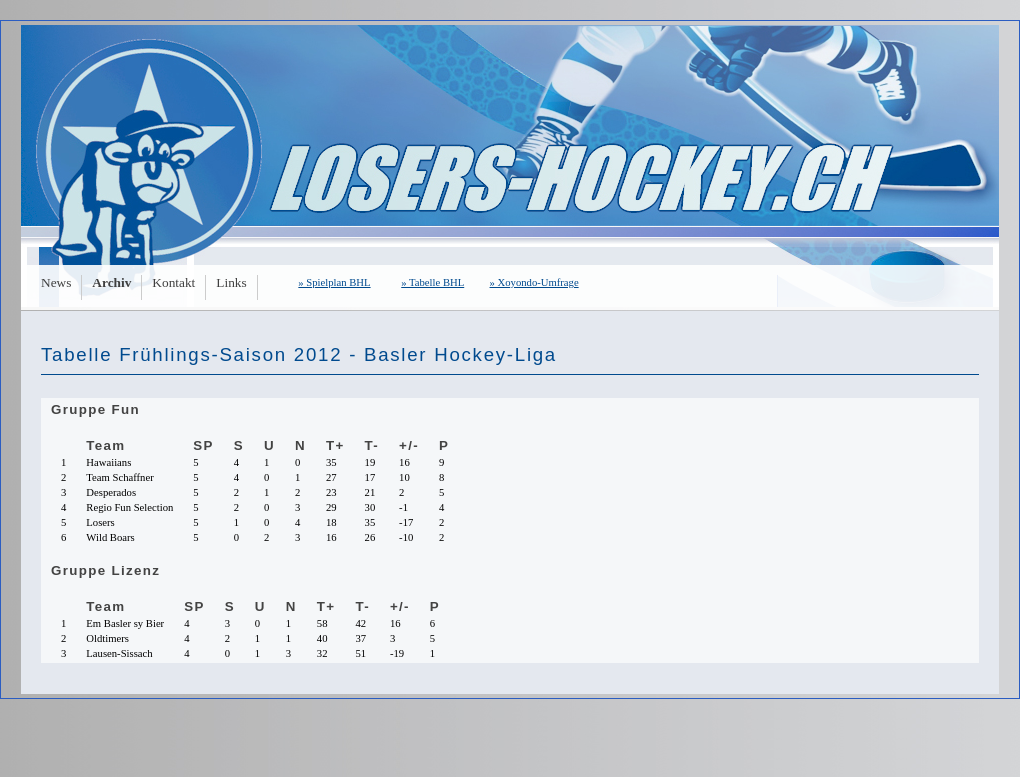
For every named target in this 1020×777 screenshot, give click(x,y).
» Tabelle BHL (432, 282)
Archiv (111, 282)
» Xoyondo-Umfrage (534, 282)
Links (231, 282)
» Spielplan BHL (334, 282)
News (56, 282)
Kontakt (173, 282)
